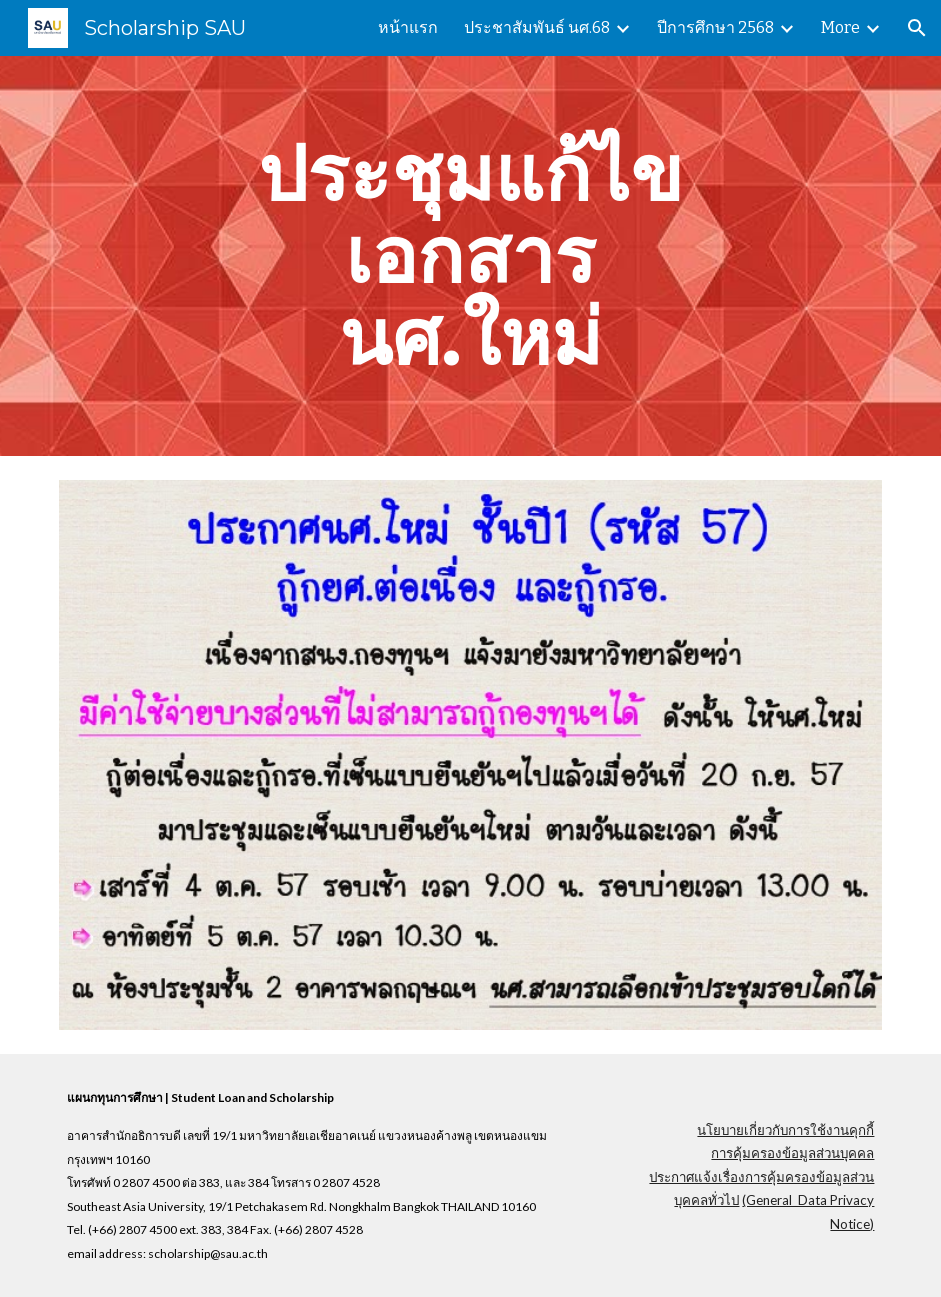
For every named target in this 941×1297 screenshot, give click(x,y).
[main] (470, 256)
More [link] (840, 27)
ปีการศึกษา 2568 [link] (715, 27)
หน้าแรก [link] (408, 27)
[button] (917, 28)
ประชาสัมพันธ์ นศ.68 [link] (537, 27)
